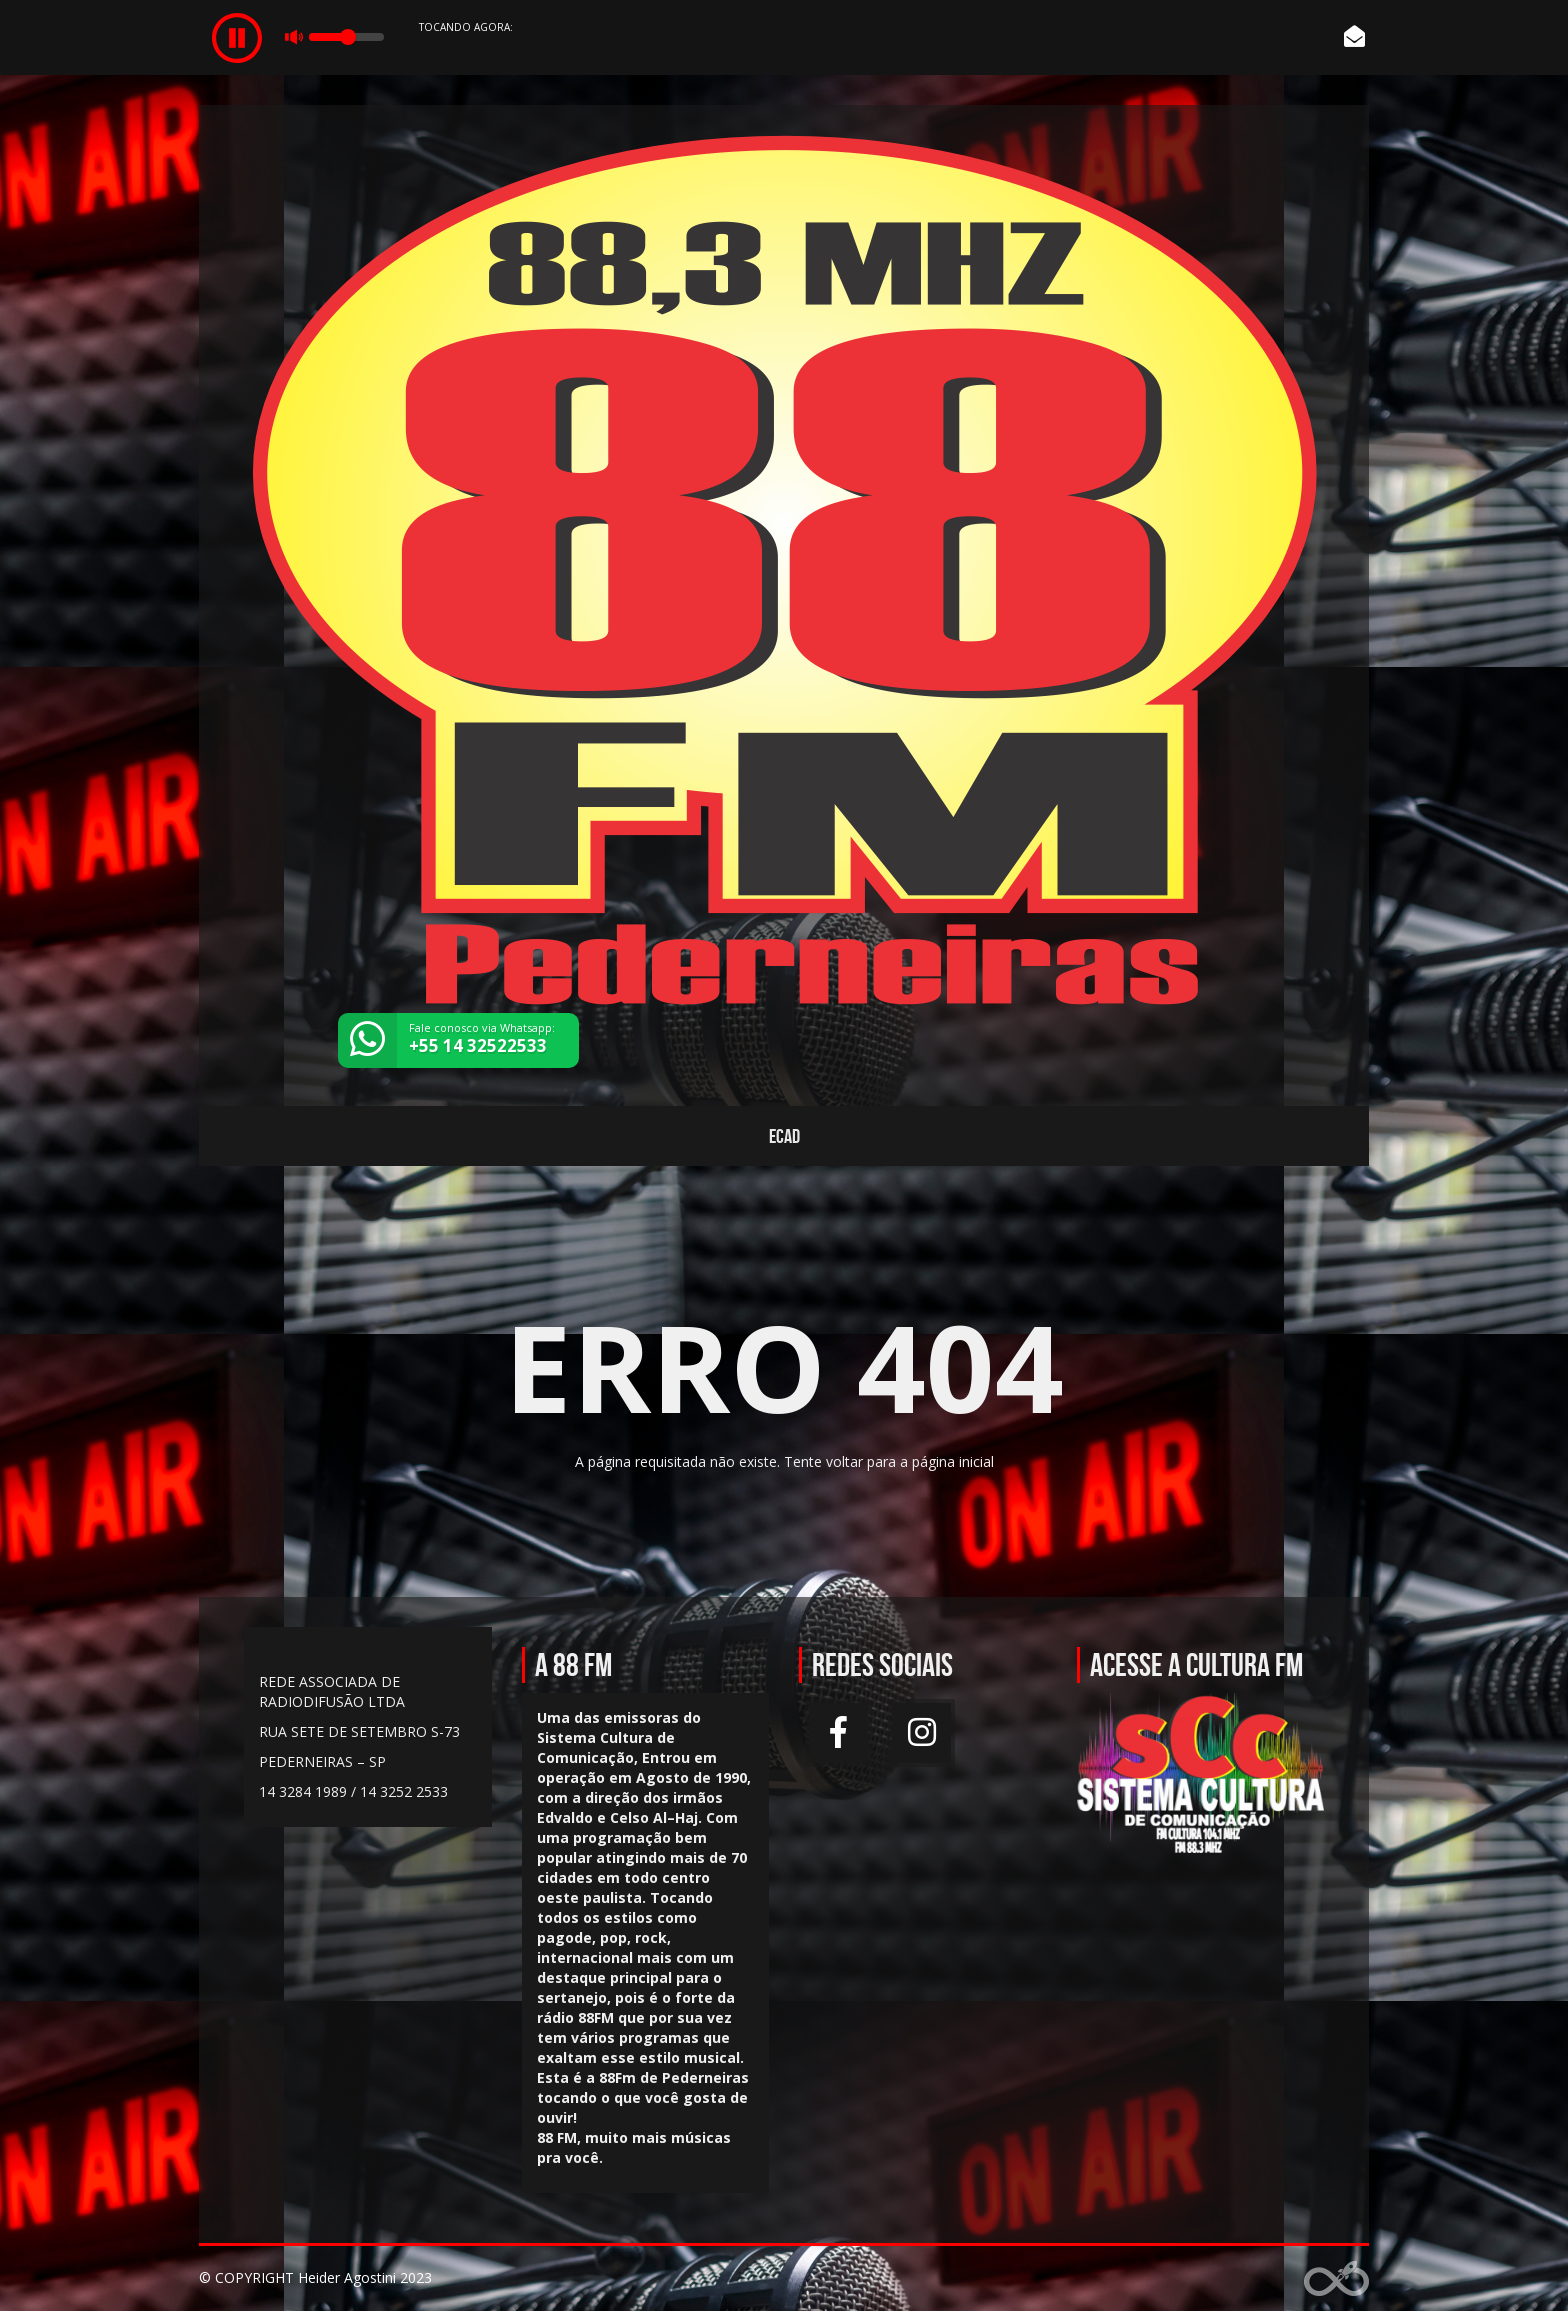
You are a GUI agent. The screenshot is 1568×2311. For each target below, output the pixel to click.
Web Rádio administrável (1336, 2278)
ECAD (784, 1136)
